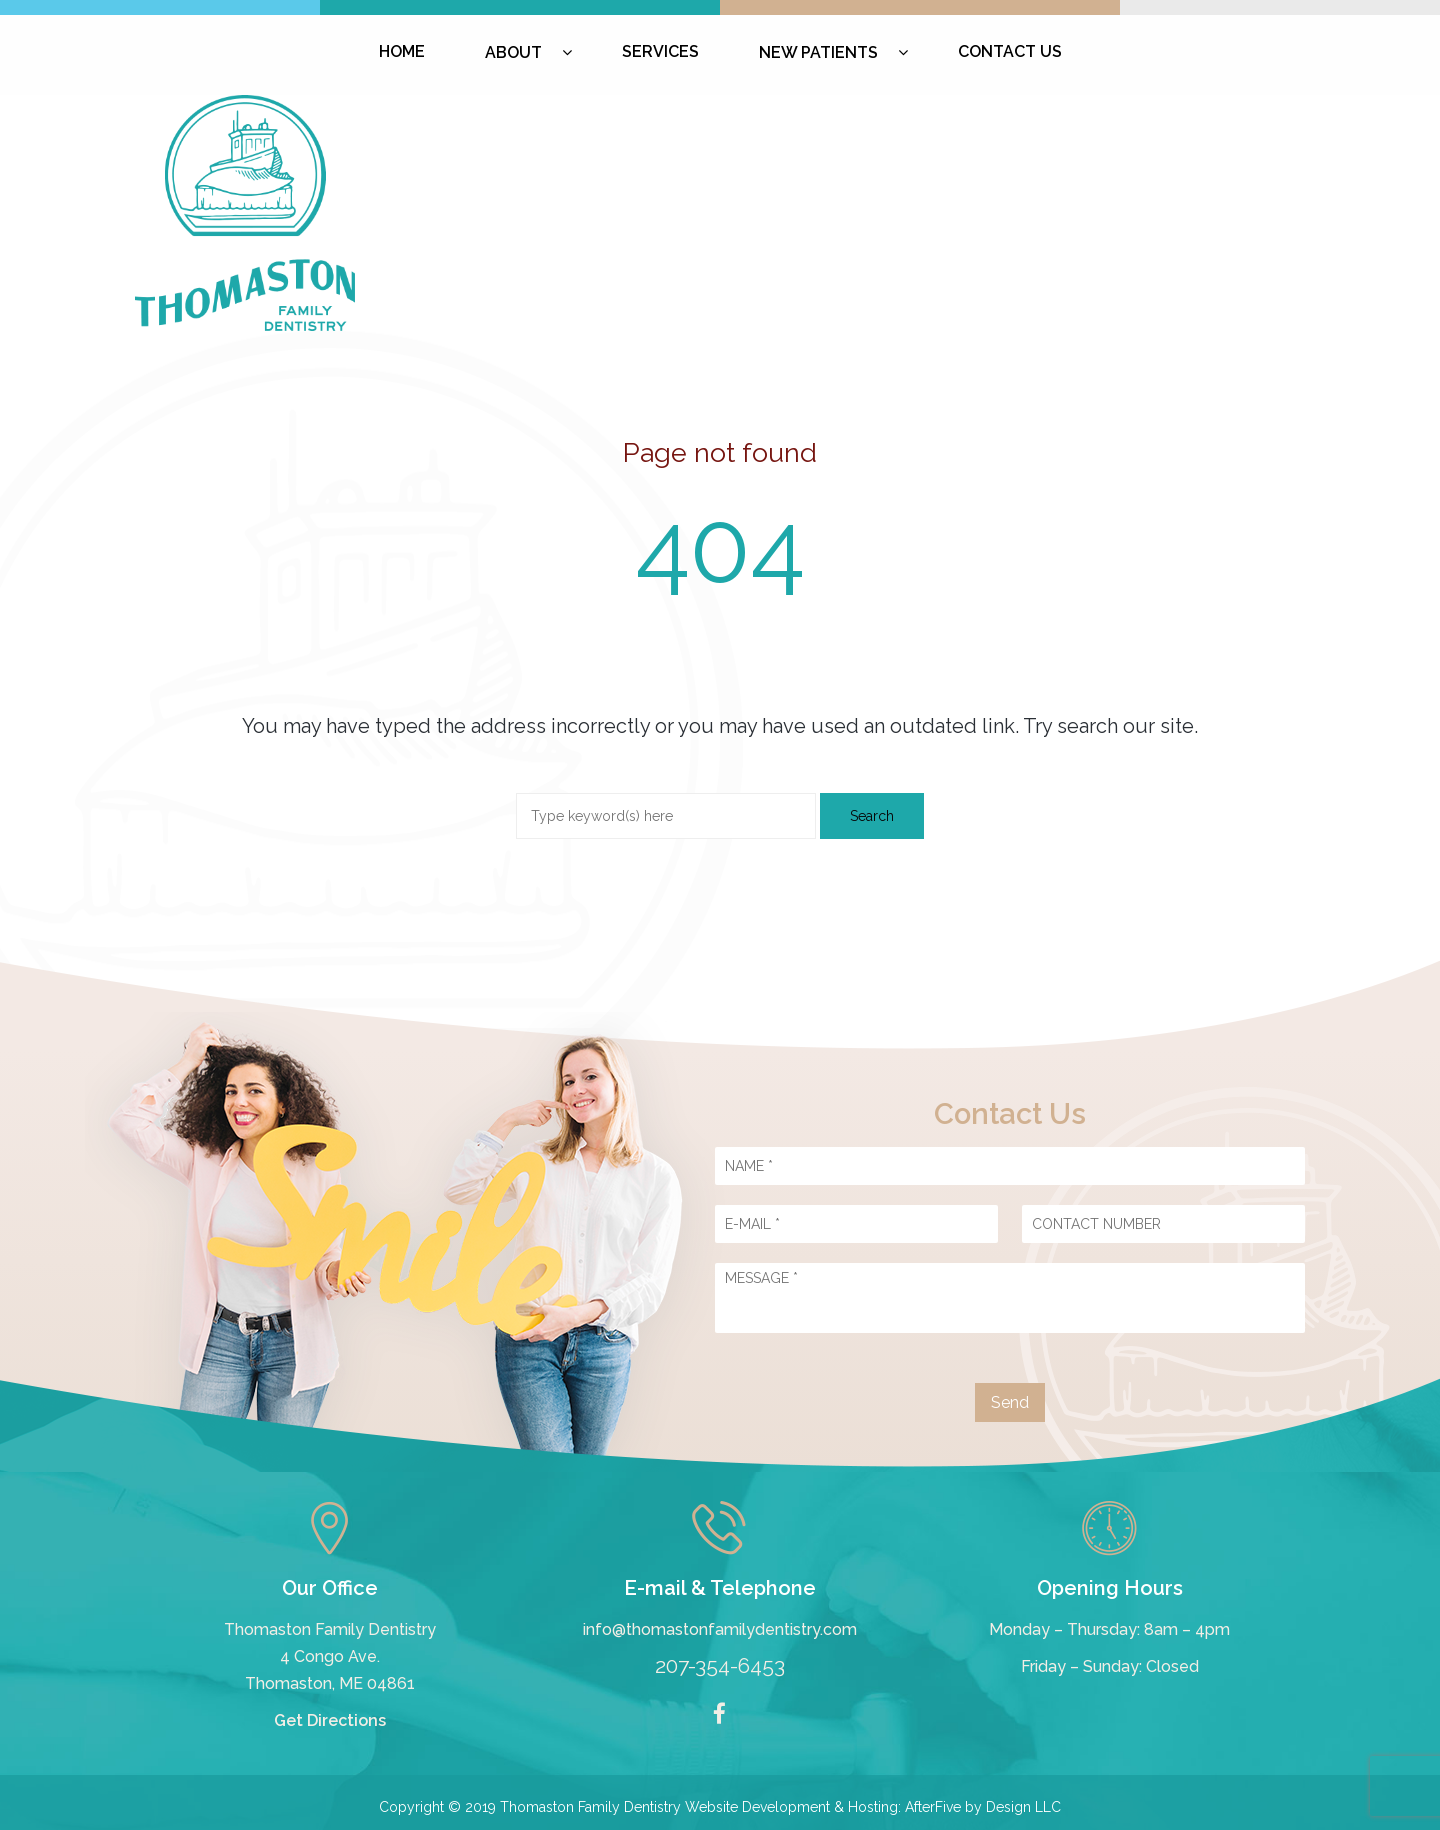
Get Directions (330, 1720)
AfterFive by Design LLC (983, 1807)
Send (1010, 1402)
